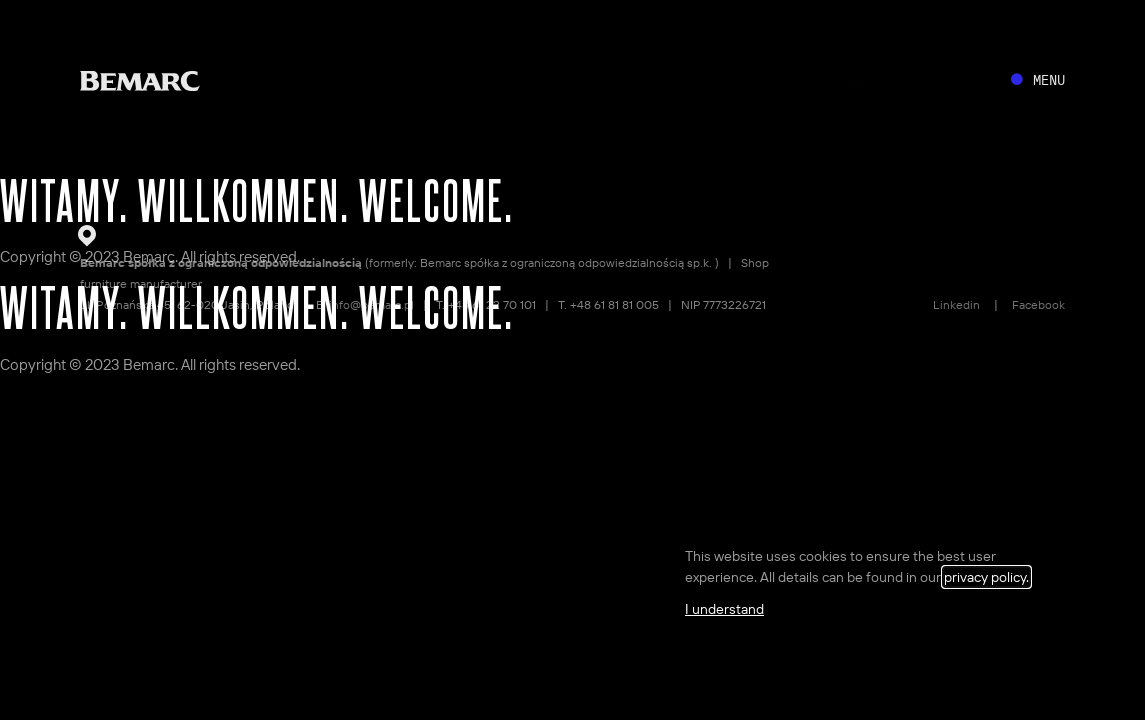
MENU (1049, 80)
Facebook (1038, 304)
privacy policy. (986, 577)
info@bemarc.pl (371, 304)
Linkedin (956, 304)
